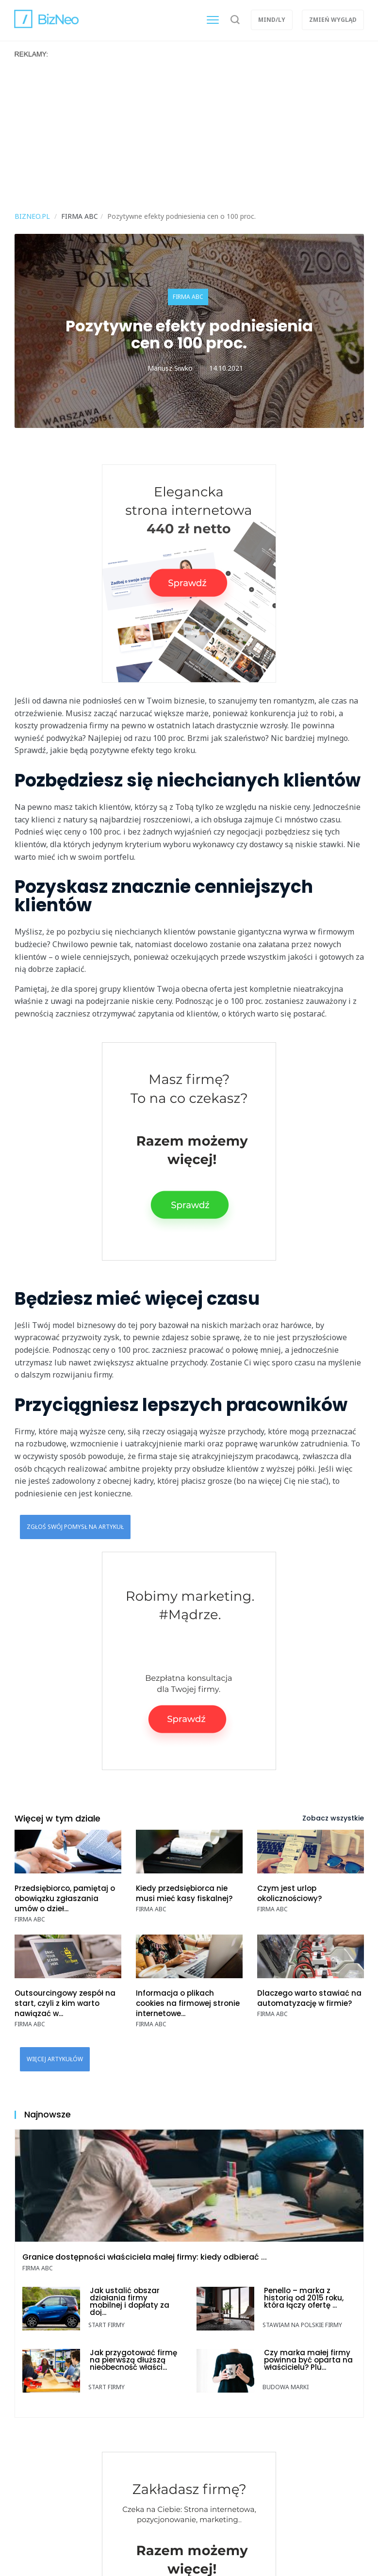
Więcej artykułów (55, 2059)
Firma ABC (188, 297)
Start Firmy (106, 2325)
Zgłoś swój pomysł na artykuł (75, 1527)
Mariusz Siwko (170, 368)
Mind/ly (271, 20)
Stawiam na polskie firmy (302, 2325)
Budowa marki (286, 2387)
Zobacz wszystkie (333, 1818)
